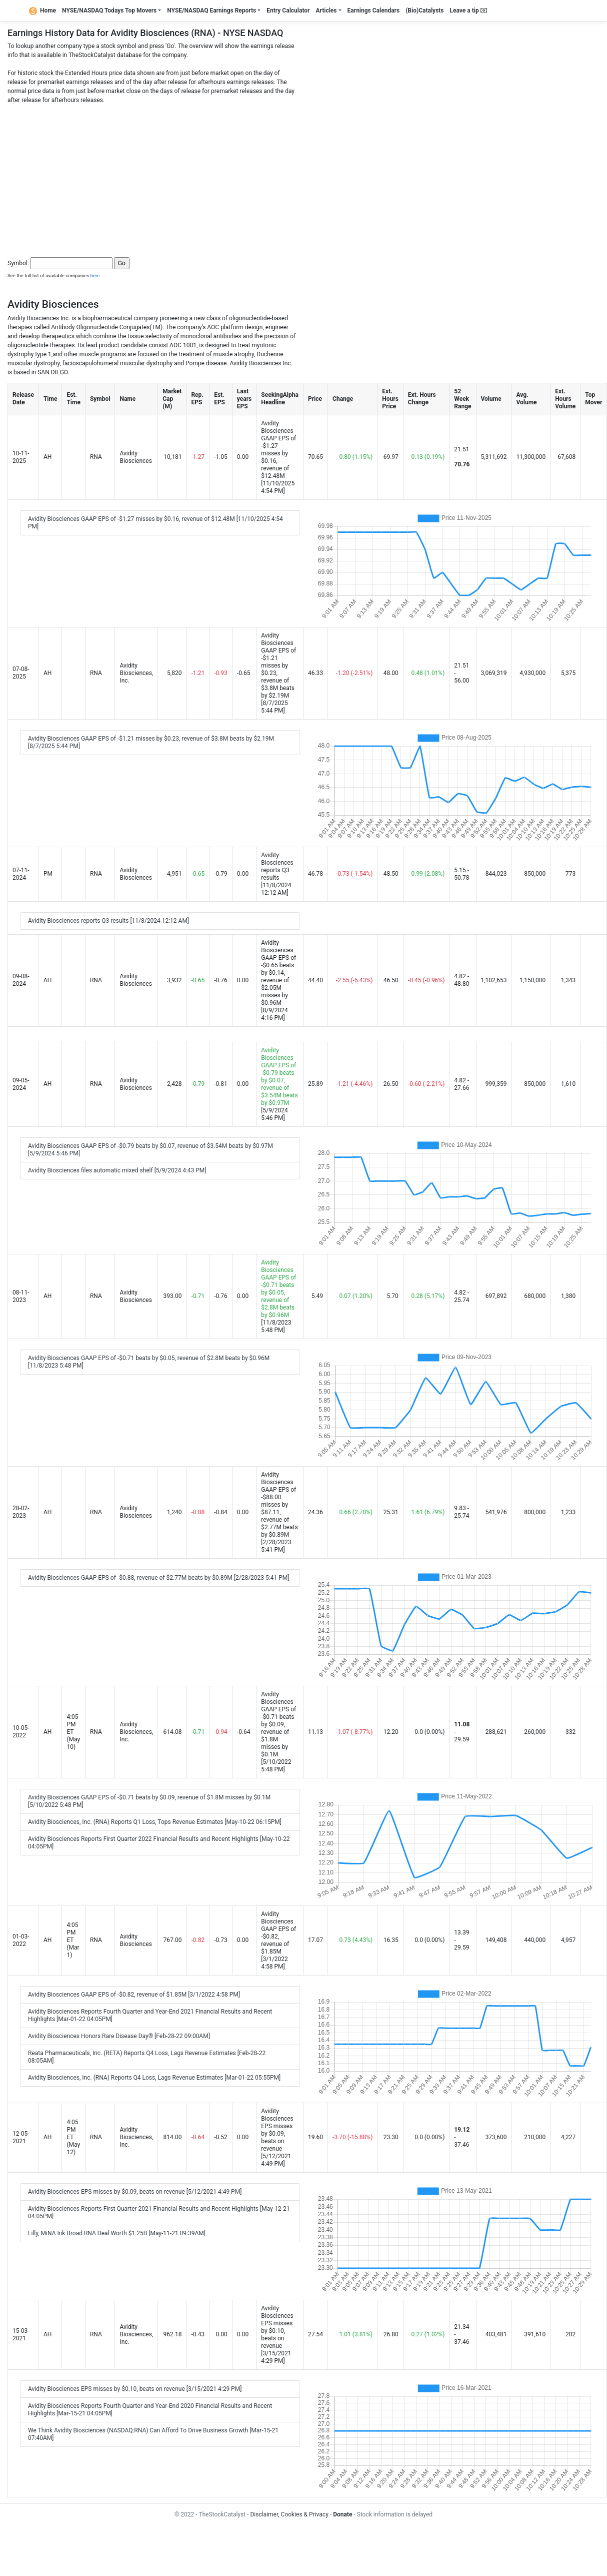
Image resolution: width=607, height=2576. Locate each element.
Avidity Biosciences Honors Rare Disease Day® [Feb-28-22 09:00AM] (119, 2036)
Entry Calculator (288, 10)
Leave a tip (468, 10)
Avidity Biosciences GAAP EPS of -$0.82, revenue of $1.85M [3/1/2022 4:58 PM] (134, 1994)
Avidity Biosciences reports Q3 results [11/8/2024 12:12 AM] (108, 920)
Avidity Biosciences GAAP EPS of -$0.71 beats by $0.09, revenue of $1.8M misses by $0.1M (278, 1724)
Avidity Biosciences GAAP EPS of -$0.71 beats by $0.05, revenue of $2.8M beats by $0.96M (278, 1289)
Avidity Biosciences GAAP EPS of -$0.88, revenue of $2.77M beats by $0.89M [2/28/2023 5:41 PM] (158, 1577)
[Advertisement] (303, 175)
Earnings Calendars (374, 10)
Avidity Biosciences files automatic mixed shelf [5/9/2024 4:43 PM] (117, 1170)
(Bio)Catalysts (425, 10)
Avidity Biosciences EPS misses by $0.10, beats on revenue (277, 2327)
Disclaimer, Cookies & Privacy (289, 2514)
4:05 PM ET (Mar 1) (72, 1940)
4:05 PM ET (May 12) (73, 2137)
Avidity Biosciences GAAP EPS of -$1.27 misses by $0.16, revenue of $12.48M (278, 449)
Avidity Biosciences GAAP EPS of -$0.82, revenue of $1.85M (278, 1932)
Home (42, 10)
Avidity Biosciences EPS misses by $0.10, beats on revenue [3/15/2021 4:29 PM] (135, 2388)
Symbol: (18, 263)
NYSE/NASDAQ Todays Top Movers (109, 10)
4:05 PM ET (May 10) (73, 1731)
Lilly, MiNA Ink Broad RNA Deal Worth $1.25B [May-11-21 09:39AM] (117, 2233)
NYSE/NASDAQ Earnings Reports (211, 10)
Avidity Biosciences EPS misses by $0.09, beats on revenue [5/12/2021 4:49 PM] (135, 2191)
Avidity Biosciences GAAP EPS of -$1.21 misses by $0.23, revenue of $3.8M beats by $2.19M (278, 665)
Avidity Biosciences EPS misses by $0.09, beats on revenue (277, 2130)
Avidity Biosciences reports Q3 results (277, 866)
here (95, 275)
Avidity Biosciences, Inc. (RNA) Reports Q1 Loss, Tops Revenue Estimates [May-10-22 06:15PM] (155, 1821)
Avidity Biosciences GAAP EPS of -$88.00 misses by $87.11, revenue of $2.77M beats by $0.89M (279, 1504)
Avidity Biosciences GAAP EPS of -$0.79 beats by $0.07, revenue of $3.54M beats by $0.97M (279, 1076)
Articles (326, 10)
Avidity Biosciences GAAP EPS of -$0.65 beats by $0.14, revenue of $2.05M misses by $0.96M (278, 972)
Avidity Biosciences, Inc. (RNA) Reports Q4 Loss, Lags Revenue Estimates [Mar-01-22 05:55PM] (154, 2077)
